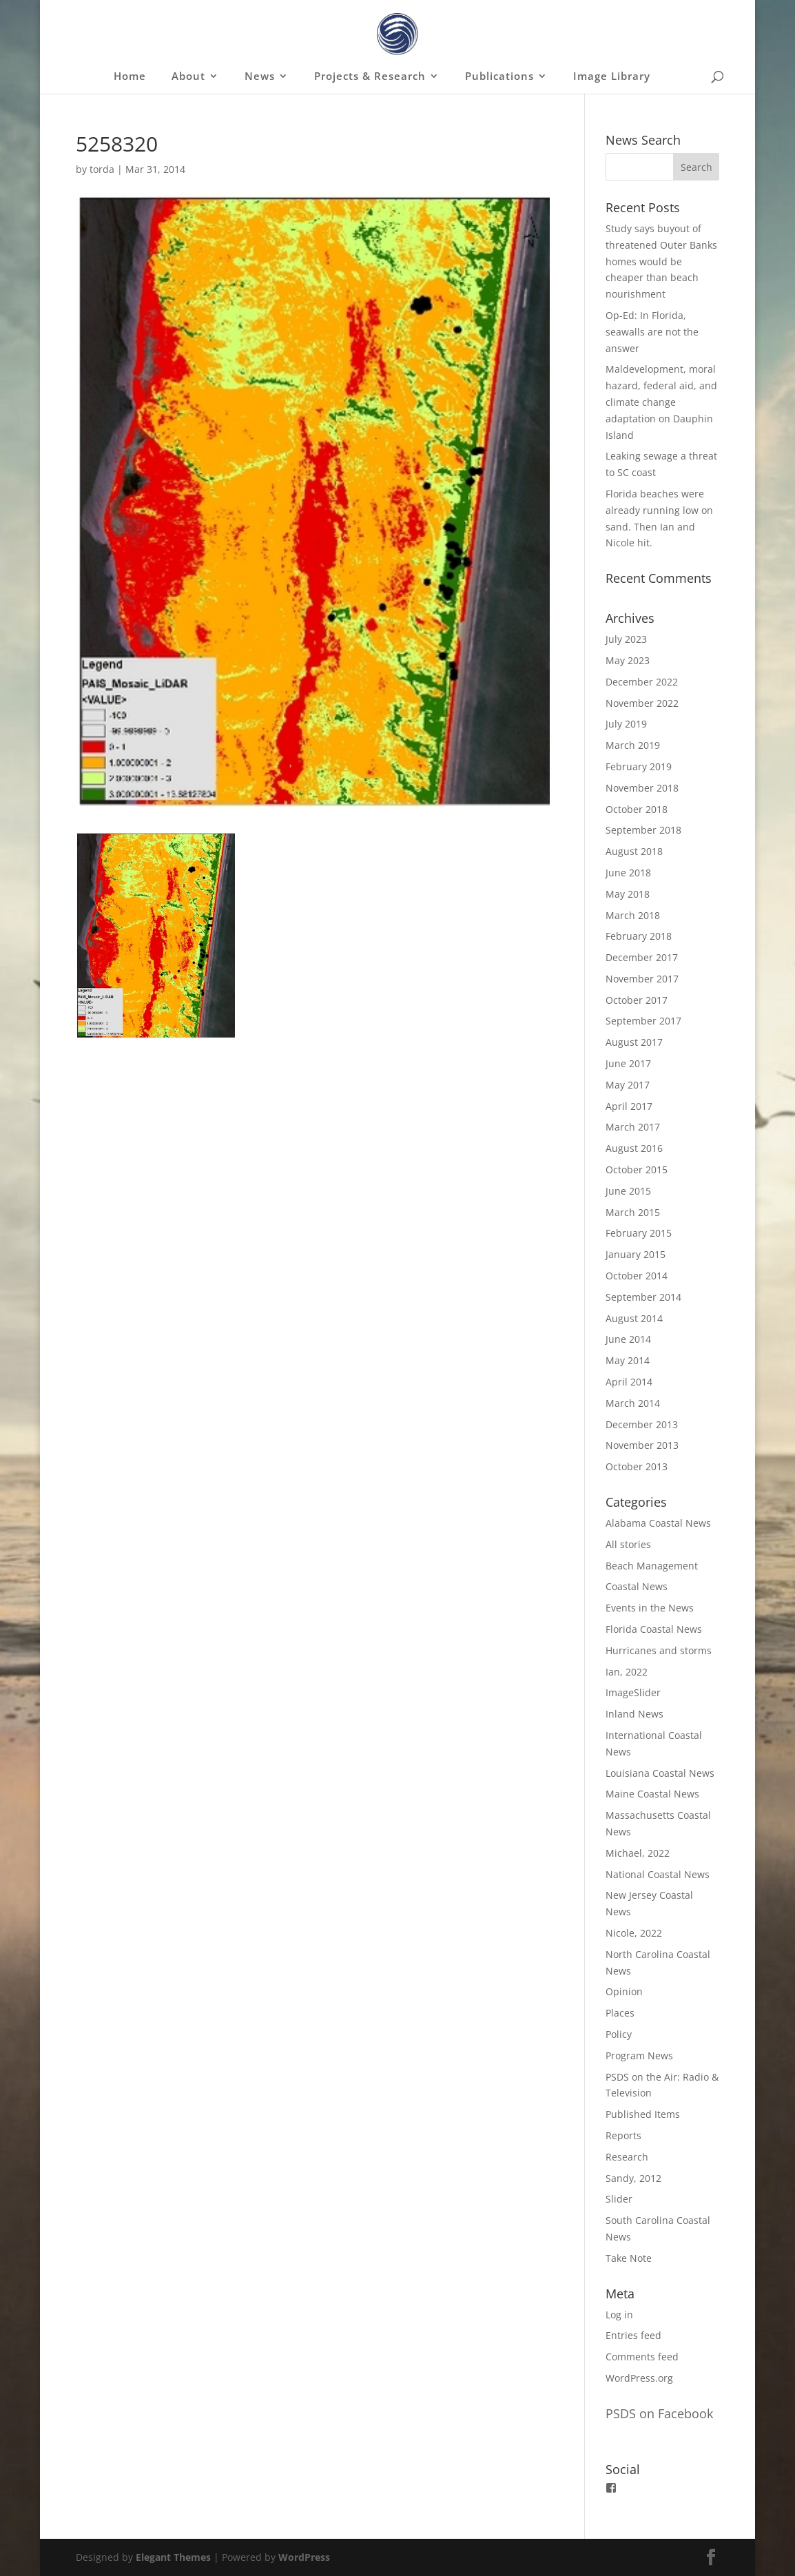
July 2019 (626, 723)
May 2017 (628, 1084)
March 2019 (633, 745)
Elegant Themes (173, 2557)
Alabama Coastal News (658, 1522)
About (188, 77)
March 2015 (633, 1212)
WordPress (304, 2557)
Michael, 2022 (638, 1852)
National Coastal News (658, 1874)
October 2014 (637, 1275)
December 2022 (642, 681)
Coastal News (637, 1586)
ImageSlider (633, 1692)
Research (627, 2156)
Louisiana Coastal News (660, 1773)
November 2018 (642, 787)
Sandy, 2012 (633, 2178)
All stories (628, 1544)
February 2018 (639, 935)
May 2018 (628, 893)
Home (130, 77)
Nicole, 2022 (634, 1932)
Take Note (629, 2258)
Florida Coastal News (654, 1629)
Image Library (611, 77)
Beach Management (652, 1565)
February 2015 (639, 1232)
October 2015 (637, 1169)
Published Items (643, 2114)
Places (620, 2012)
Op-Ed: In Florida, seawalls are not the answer (652, 332)
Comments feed (642, 2356)
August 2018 (634, 851)
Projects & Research (370, 77)
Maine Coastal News (652, 1793)
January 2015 (635, 1254)
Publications (499, 77)
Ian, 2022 (627, 1671)
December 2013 (642, 1424)
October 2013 (637, 1466)
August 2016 (634, 1148)
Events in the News (650, 1607)
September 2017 (643, 1020)
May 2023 (628, 660)
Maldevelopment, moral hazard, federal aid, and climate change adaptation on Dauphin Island (661, 401)
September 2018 (643, 829)
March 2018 (633, 915)
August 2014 (634, 1318)
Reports (623, 2135)
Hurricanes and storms (659, 1650)
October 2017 (637, 1000)
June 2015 (628, 1190)
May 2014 (628, 1360)
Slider (619, 2198)
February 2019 (639, 766)
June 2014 (628, 1339)
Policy (619, 2034)
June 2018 (628, 872)
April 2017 (629, 1106)
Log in (619, 2314)
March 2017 (633, 1126)
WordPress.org (639, 2377)
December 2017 (642, 957)
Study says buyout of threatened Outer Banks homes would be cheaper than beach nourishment (661, 261)
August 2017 (634, 1042)
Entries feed (633, 2335)
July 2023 (626, 639)
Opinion (624, 1991)
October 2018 (637, 809)
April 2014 (629, 1381)
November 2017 (642, 978)
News (260, 77)
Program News (639, 2055)
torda (102, 169)
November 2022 (642, 703)
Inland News (634, 1713)
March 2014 (633, 1403)
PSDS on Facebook (659, 2413)
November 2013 (642, 1445)
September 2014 (643, 1297)
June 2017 (628, 1063)
